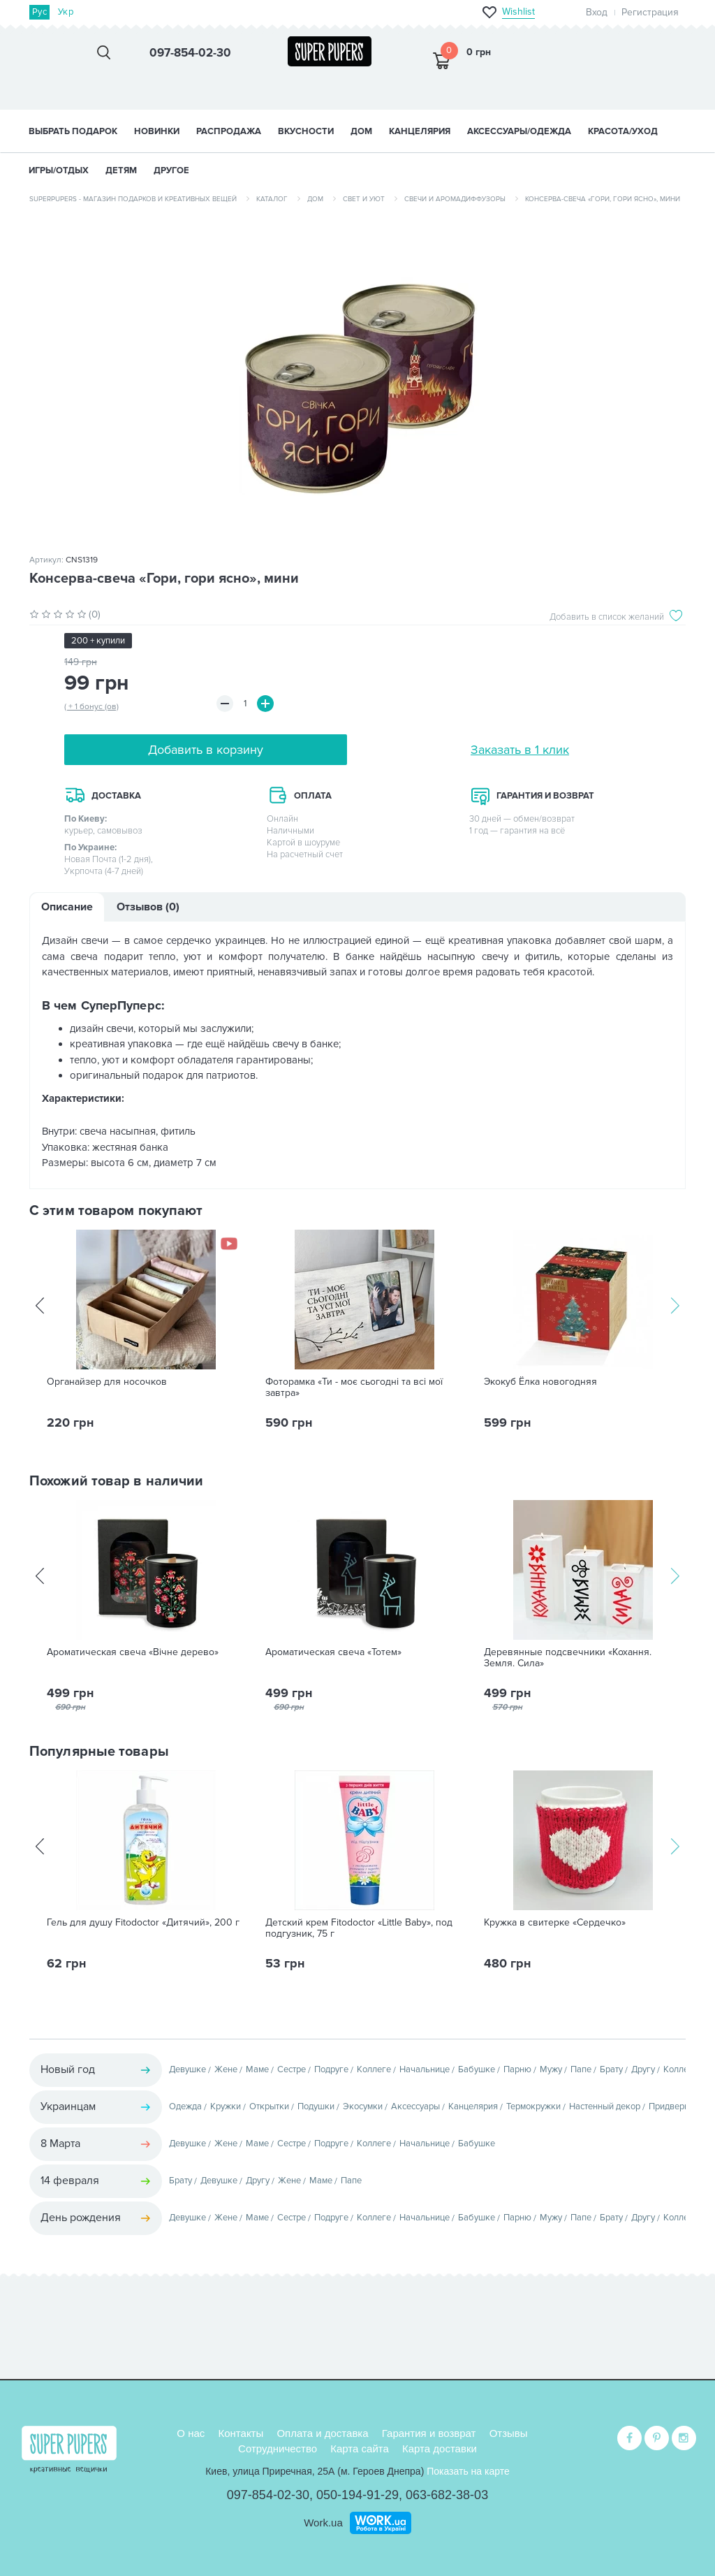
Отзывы (508, 2433)
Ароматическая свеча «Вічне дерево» (133, 1652)
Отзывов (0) (148, 907)
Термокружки (533, 2106)
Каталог (272, 199)
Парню (517, 2069)
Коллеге (374, 2069)
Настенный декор (604, 2106)
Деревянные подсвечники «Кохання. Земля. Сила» (567, 1658)
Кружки (225, 2106)
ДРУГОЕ (171, 170)
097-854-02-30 (268, 2495)
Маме (257, 2069)
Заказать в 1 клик (520, 749)
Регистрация (650, 12)
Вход (596, 12)
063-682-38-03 (447, 2495)
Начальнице (424, 2069)
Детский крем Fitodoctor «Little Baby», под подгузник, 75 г (358, 1928)
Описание (67, 907)
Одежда (185, 2106)
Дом (315, 199)
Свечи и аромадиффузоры (455, 199)
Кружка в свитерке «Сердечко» (555, 1922)
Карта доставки (439, 2448)
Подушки (315, 2106)
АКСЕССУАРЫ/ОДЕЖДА (519, 131)
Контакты (240, 2433)
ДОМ (361, 131)
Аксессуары (415, 2106)
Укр (65, 11)
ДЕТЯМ (121, 170)
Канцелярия (473, 2106)
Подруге (331, 2069)
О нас (191, 2433)
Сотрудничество (277, 2448)
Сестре (291, 2069)
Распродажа (228, 131)
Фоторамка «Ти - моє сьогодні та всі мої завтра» (354, 1387)
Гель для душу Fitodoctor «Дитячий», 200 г (143, 1922)
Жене (225, 2069)
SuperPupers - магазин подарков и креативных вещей (133, 199)
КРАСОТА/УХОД (623, 131)
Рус (39, 11)
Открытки (269, 2106)
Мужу (551, 2069)
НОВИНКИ (156, 131)
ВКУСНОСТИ (306, 131)
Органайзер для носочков (107, 1382)
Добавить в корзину (205, 749)
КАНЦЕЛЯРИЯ (419, 131)
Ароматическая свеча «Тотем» (333, 1652)
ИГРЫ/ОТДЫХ (59, 170)
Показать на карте (468, 2471)
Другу (643, 2069)
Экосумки (363, 2106)
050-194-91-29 (357, 2495)
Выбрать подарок (73, 131)
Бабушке (476, 2069)
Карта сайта (359, 2448)
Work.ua (323, 2522)
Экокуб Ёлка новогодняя (540, 1382)
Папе (580, 2069)
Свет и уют (364, 199)
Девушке (187, 2069)
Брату (611, 2069)
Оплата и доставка (322, 2433)
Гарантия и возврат (429, 2433)
